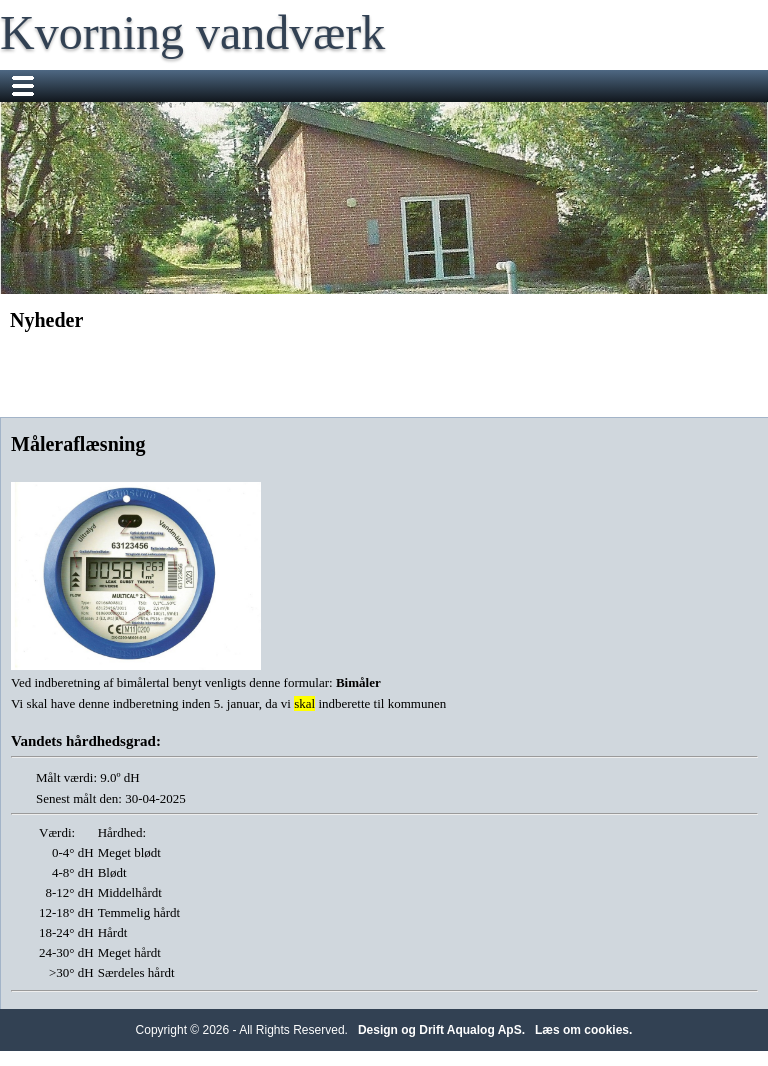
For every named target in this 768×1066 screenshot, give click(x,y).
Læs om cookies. (583, 1030)
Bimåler (358, 682)
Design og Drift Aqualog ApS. (441, 1030)
